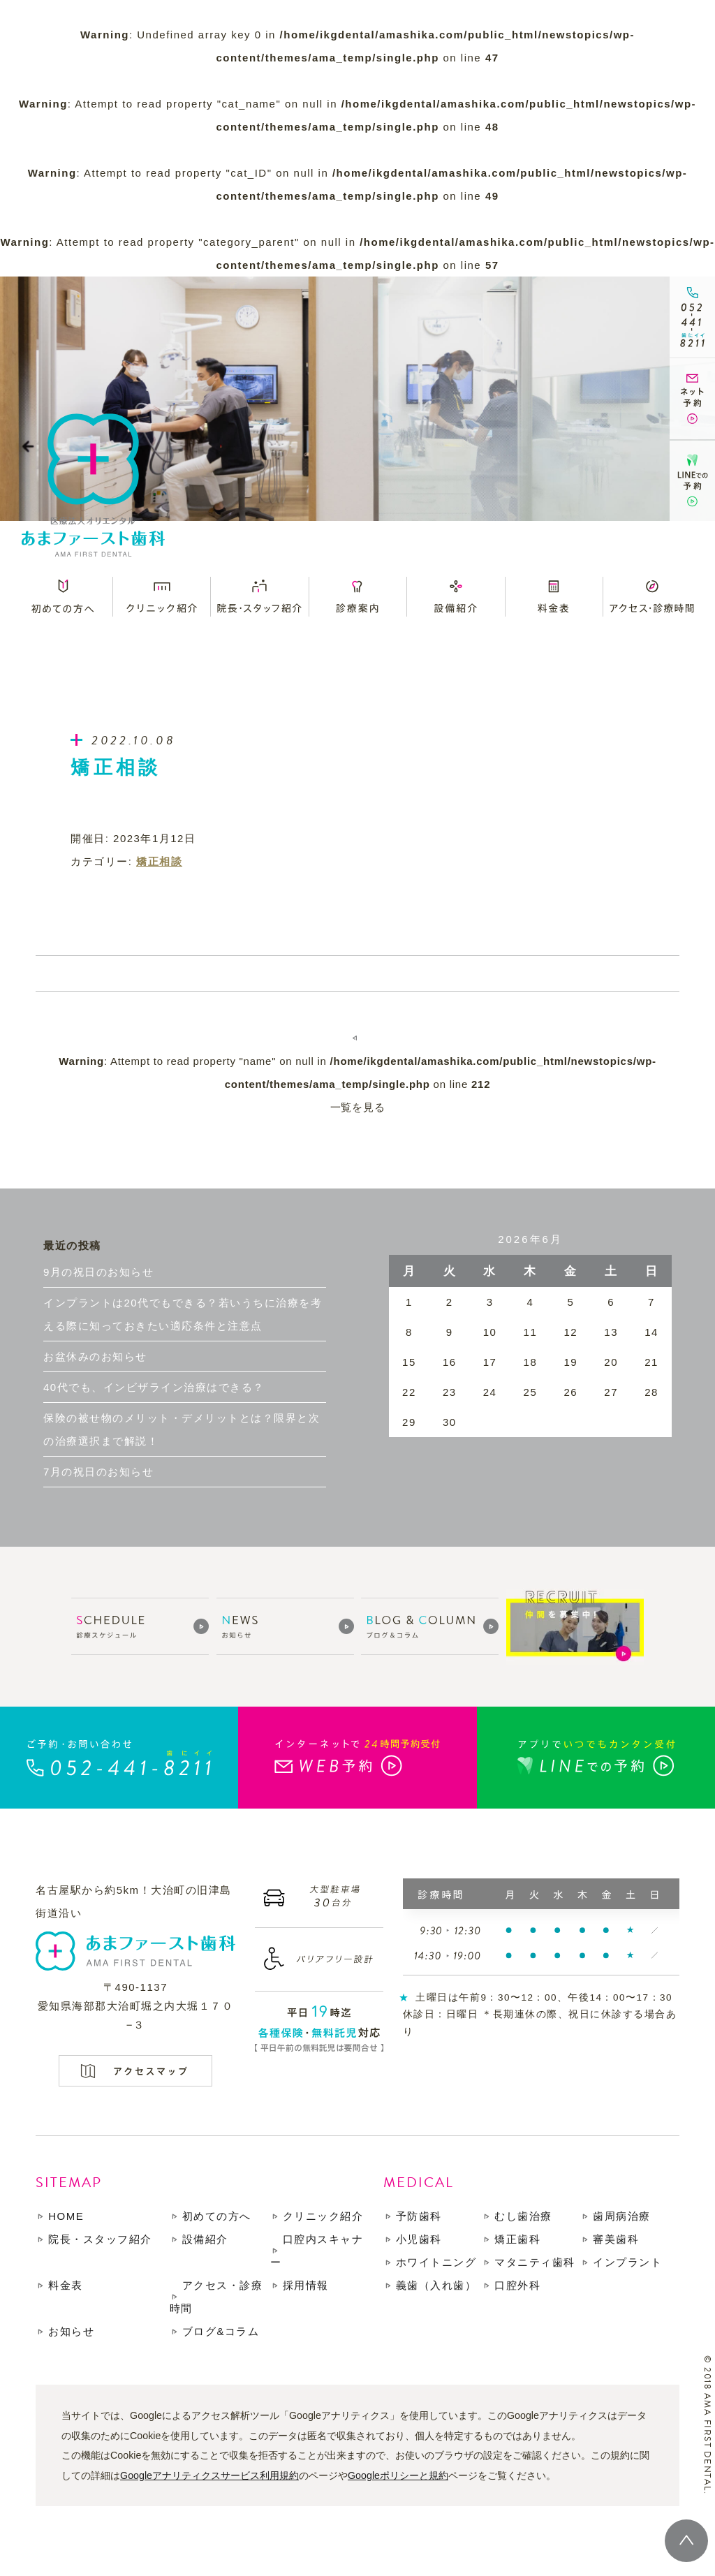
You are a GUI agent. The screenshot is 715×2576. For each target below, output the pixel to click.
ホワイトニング (436, 2262)
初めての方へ (216, 2216)
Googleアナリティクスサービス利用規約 (209, 2475)
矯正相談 (159, 861)
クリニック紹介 (323, 2216)
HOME (66, 2216)
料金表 (65, 2285)
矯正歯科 (517, 2239)
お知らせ (71, 2331)
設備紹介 (205, 2239)
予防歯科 (419, 2216)
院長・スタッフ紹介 (100, 2239)
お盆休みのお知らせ (95, 1356)
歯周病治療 (622, 2216)
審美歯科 (616, 2239)
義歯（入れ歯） (436, 2285)
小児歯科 (419, 2239)
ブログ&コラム (221, 2331)
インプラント (627, 2262)
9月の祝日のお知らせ (98, 1272)
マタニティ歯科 (534, 2262)
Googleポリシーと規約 (398, 2475)
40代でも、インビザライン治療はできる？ (154, 1387)
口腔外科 (517, 2285)
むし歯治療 (523, 2216)
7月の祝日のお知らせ (98, 1472)
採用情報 (306, 2285)
